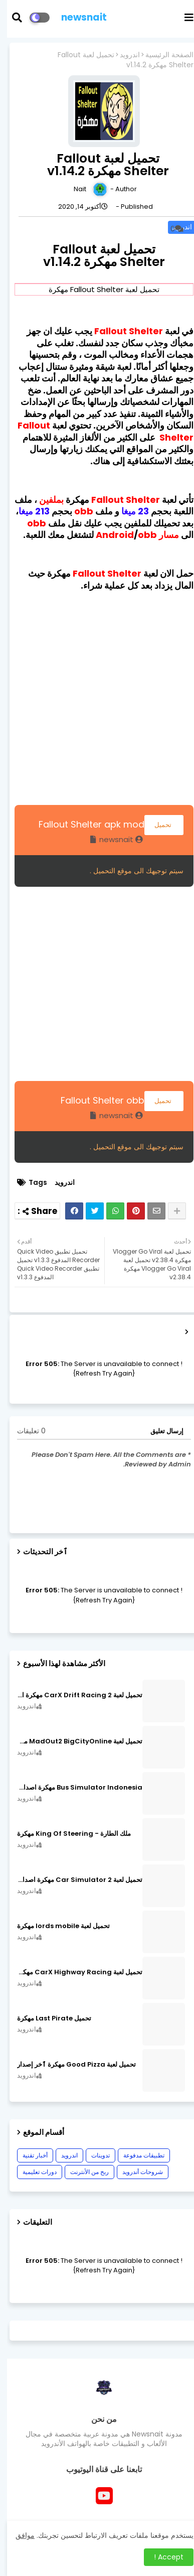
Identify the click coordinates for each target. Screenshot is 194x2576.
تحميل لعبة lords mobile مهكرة (56, 1926)
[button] (16, 18)
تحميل (156, 825)
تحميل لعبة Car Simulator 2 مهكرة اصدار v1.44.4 (72, 1879)
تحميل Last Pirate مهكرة (47, 2018)
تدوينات (93, 2155)
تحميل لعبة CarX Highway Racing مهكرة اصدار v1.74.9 (72, 1972)
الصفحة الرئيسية (162, 55)
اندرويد (123, 55)
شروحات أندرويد (135, 2171)
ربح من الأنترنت (82, 2171)
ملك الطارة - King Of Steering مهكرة (67, 1833)
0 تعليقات (24, 1431)
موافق (18, 2535)
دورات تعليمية (33, 2171)
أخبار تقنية (28, 2155)
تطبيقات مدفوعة (136, 2155)
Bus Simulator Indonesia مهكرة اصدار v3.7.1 (72, 1787)
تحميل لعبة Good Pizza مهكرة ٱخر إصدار (69, 2064)
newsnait (77, 17)
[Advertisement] (97, 696)
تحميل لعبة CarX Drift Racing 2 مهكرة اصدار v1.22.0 (72, 1695)
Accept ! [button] (161, 2557)
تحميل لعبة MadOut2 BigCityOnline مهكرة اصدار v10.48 (72, 1741)
